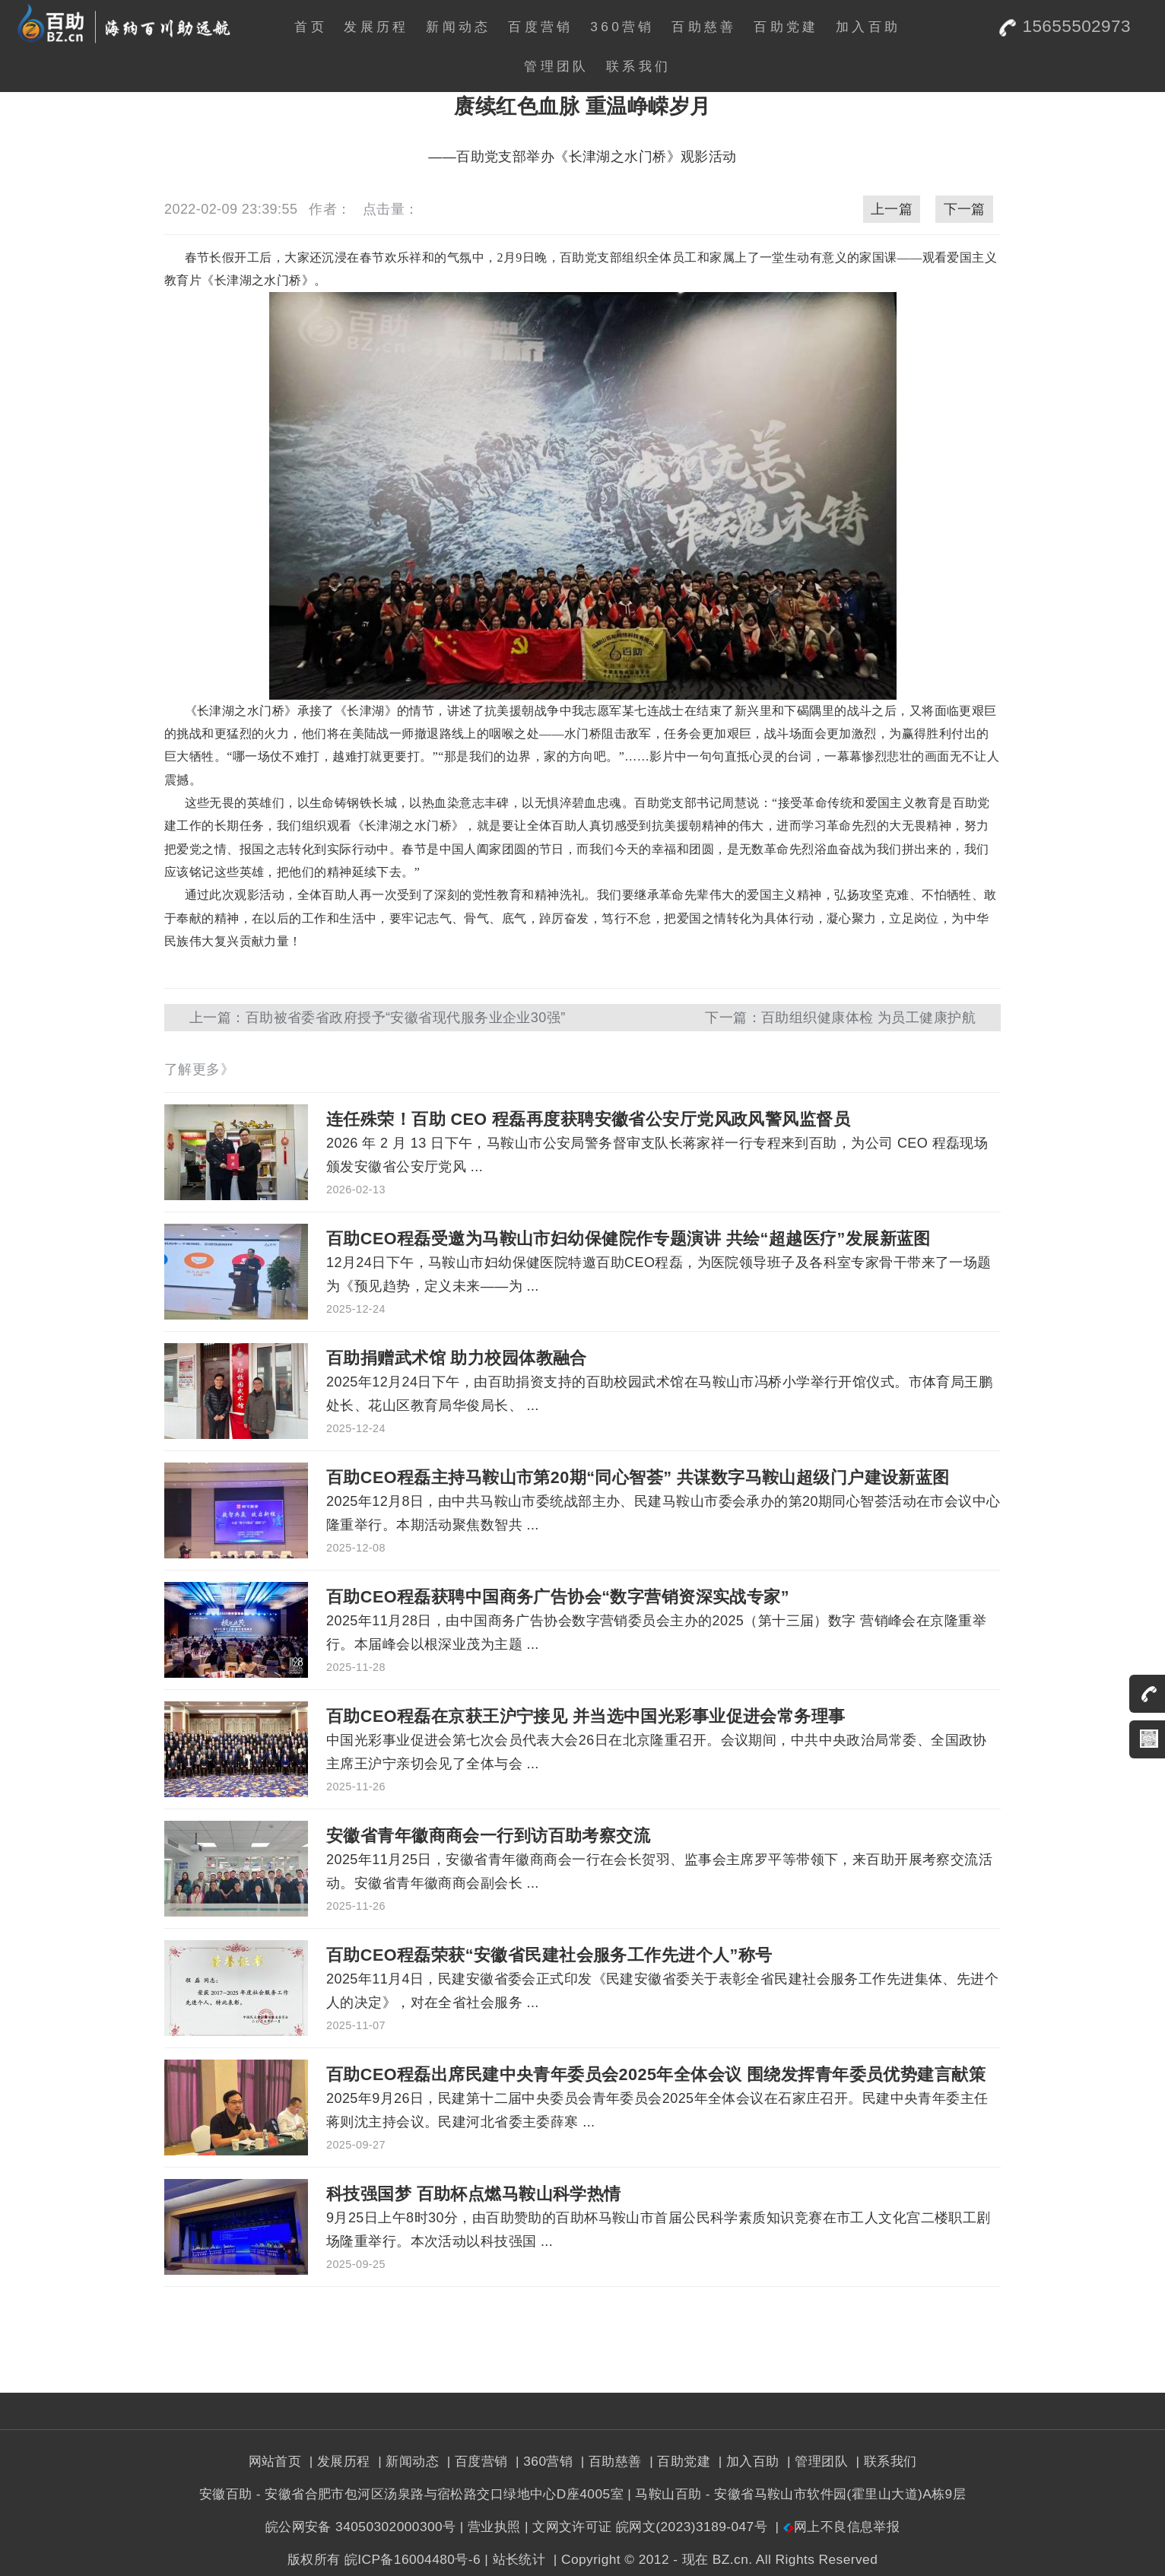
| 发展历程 (338, 2461)
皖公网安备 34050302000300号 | (364, 2526)
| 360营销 (542, 2461)
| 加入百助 (746, 2461)
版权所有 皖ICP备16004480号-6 (384, 2559)
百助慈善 (703, 26)
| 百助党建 (678, 2461)
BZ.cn (730, 2559)
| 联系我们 (884, 2461)
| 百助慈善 (609, 2461)
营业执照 (494, 2526)
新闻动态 (458, 26)
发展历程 (376, 26)
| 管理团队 (815, 2461)
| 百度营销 (475, 2461)
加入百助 (868, 26)
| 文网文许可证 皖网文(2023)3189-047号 (646, 2526)
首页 (310, 26)
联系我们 (638, 66)
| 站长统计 (514, 2559)
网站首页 (275, 2461)
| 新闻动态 (406, 2461)
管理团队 (556, 66)
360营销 (622, 26)
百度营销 (540, 26)
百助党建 (786, 26)
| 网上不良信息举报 (835, 2526)
